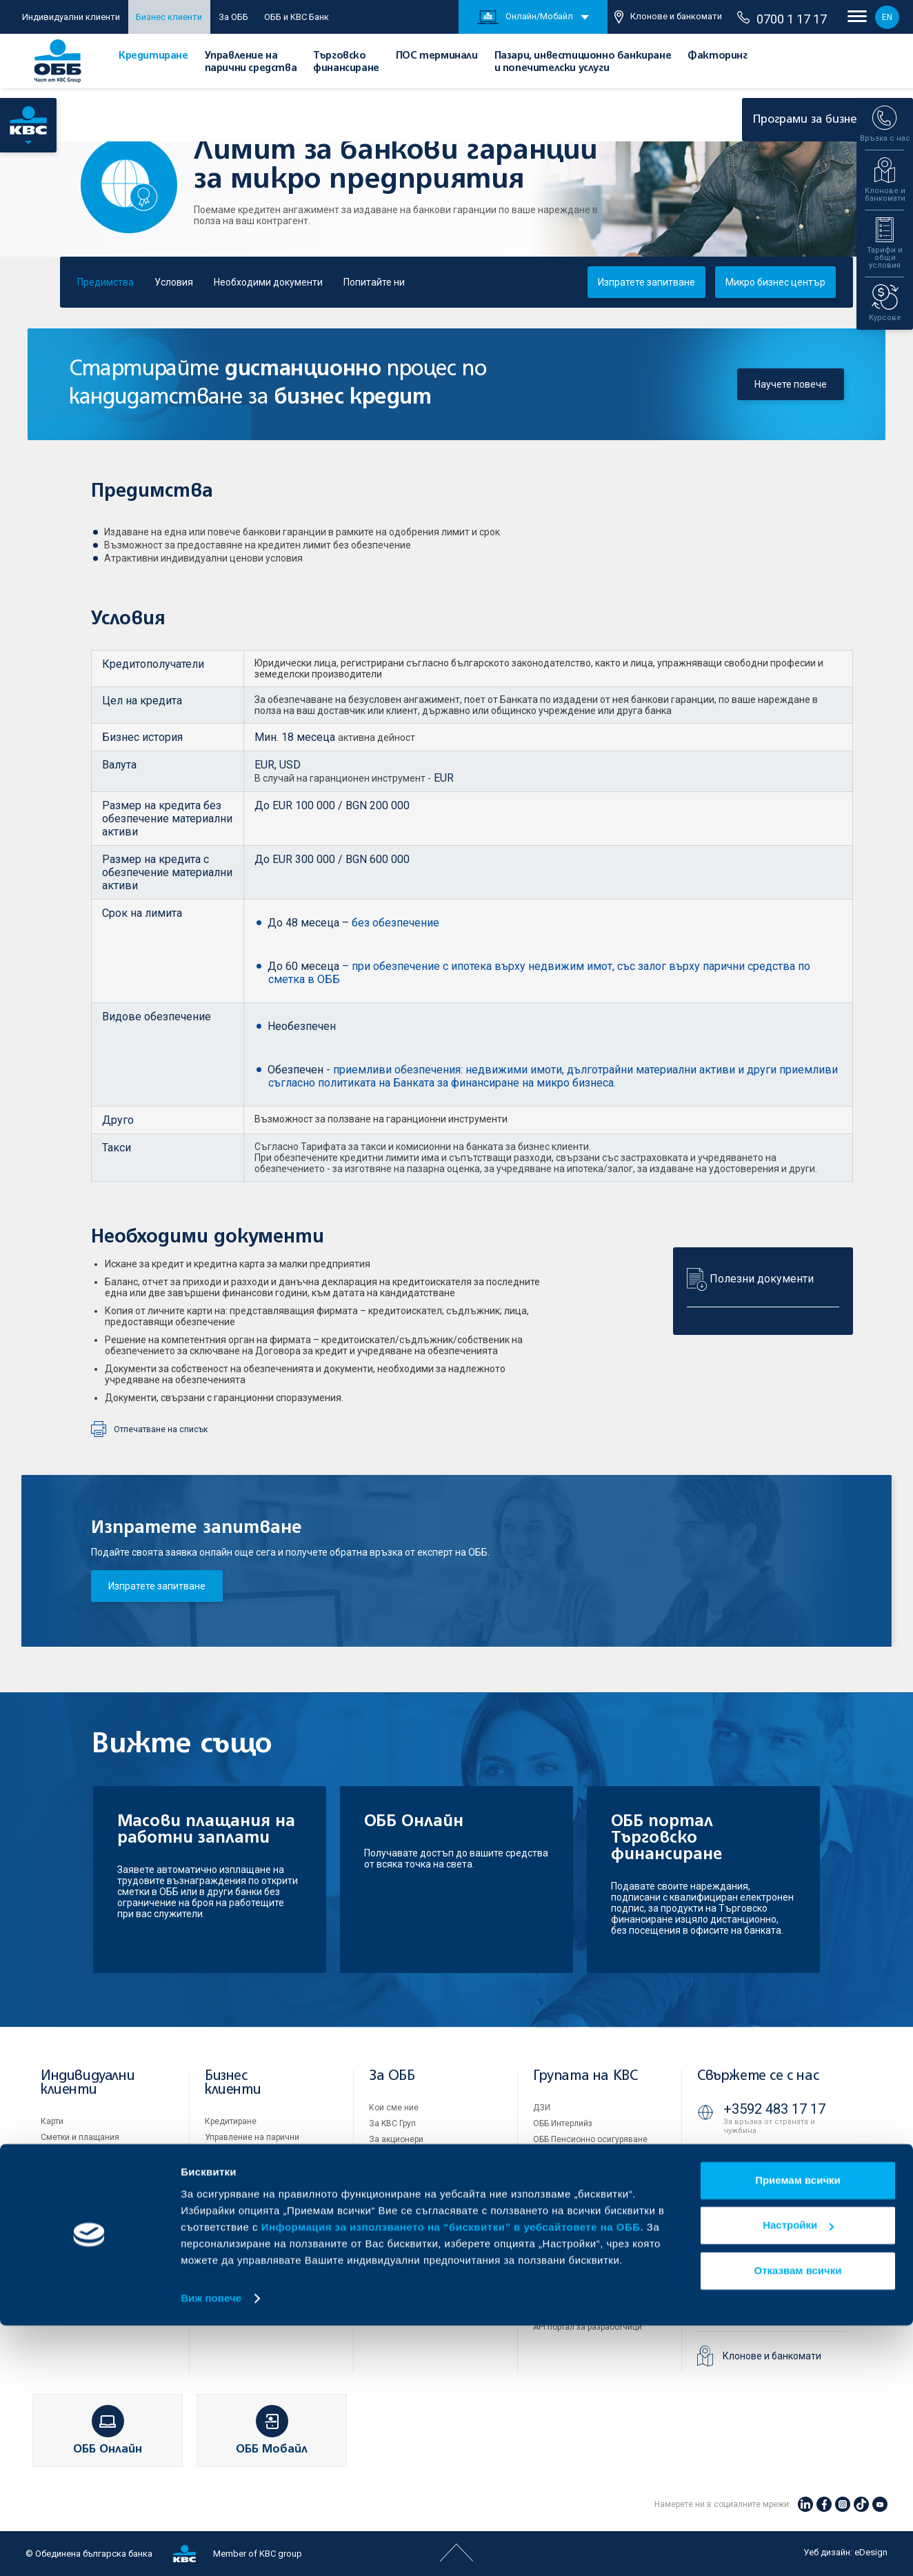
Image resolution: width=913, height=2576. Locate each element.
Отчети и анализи (404, 2187)
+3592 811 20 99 (774, 2247)
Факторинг (717, 56)
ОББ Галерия (394, 2234)
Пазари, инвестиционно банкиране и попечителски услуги (258, 2209)
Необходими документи (268, 282)
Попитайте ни (374, 282)
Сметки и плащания (80, 2137)
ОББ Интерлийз (562, 2123)
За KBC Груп (392, 2123)
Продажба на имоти (572, 2233)
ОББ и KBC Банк (296, 17)
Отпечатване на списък (161, 1429)
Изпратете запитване (156, 1586)
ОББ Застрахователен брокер (591, 2171)
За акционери (396, 2139)
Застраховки (66, 2201)
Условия (173, 282)
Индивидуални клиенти (71, 17)
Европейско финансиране (420, 2171)
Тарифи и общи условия (416, 2203)
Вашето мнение (400, 2282)
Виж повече (211, 2549)
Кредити (57, 2153)
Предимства (105, 282)
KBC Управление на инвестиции (596, 2203)
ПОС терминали (437, 56)
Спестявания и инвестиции (95, 2169)
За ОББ (233, 17)
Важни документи (568, 2311)
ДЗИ (541, 2107)
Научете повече (790, 384)
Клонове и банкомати (668, 16)
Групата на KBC (585, 2076)
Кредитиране (153, 56)
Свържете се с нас (758, 2076)
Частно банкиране (77, 2185)
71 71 (742, 2160)
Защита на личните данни (584, 2295)
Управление (393, 2155)
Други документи (403, 2218)
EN (887, 17)
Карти (52, 2121)
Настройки (798, 2475)
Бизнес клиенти (169, 17)
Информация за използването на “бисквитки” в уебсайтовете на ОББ (451, 2478)
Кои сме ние (394, 2107)
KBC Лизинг (556, 2187)
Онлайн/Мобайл (525, 17)
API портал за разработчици (587, 2327)
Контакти (387, 2298)
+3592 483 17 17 (774, 2109)
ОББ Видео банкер (773, 2303)
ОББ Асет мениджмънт (578, 2155)
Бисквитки (553, 2279)
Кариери (385, 2250)
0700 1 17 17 (782, 18)
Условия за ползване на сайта (594, 2263)
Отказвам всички (798, 2521)
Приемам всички (798, 2431)
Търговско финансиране (253, 2165)
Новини (384, 2266)
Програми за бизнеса (821, 120)
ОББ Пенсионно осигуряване (590, 2139)
